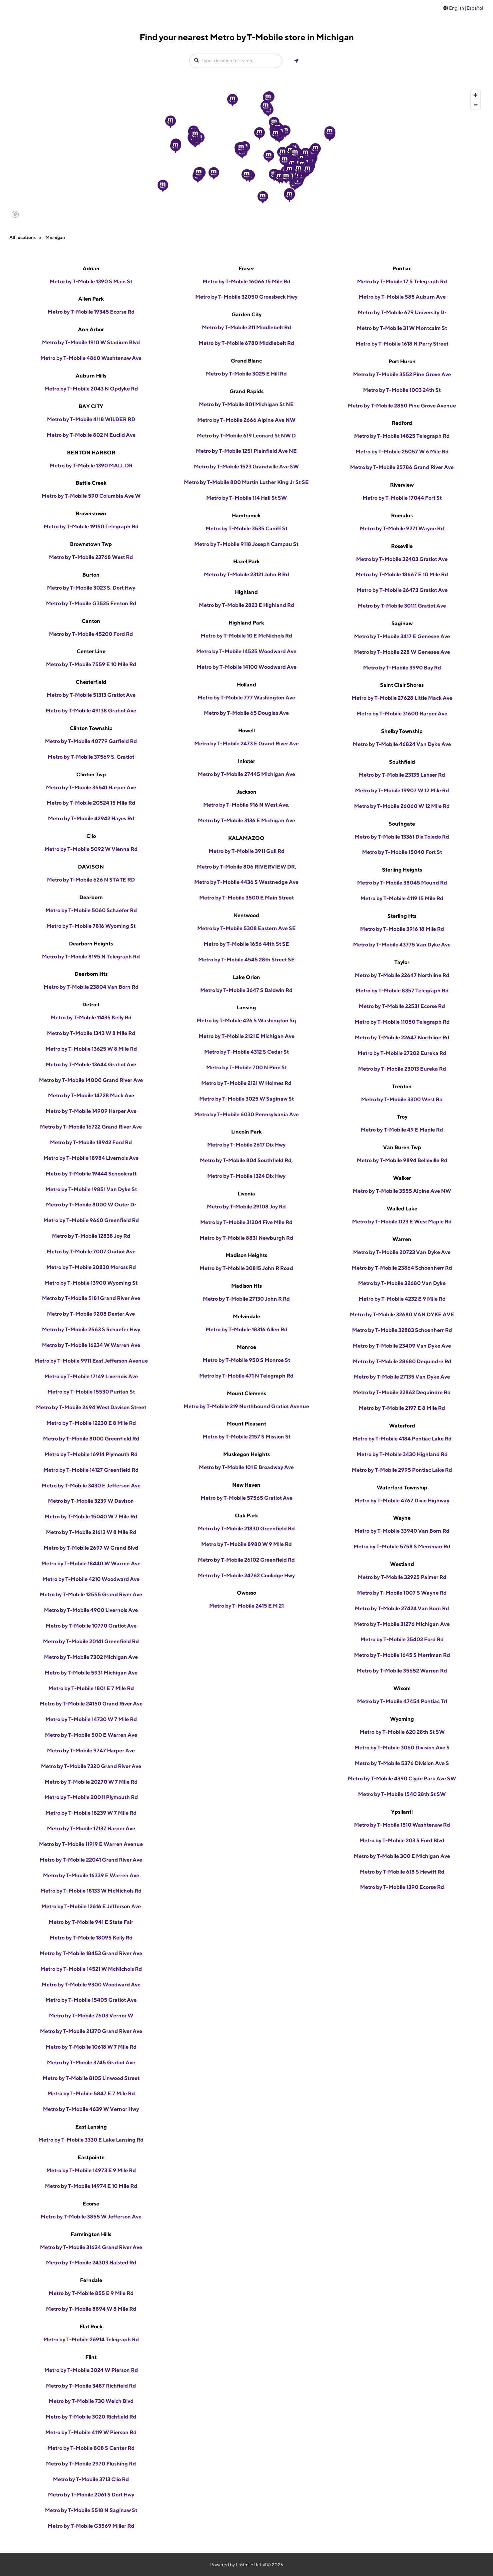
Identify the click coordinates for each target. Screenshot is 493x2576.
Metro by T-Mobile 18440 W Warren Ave (91, 1563)
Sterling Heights (402, 870)
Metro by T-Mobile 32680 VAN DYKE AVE (402, 1314)
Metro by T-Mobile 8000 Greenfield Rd (91, 1438)
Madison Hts (246, 1286)
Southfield (402, 762)
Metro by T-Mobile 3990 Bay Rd (402, 667)
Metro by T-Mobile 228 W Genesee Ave (402, 652)
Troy (402, 1117)
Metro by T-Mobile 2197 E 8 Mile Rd (402, 1408)
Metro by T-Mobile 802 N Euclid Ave (91, 435)
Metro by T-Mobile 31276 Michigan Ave (402, 1624)
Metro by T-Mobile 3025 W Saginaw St (246, 1099)
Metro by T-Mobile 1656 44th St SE (246, 944)
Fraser (246, 268)
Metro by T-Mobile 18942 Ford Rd (91, 1142)
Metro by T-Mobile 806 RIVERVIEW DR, (246, 867)
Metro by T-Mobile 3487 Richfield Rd (91, 2386)
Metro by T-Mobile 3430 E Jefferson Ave (91, 1485)
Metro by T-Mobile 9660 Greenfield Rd (91, 1220)
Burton (91, 575)
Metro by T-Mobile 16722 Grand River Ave (91, 1127)
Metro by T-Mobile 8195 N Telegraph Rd (91, 956)
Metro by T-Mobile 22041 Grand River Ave (91, 1860)
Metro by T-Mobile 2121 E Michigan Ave (246, 1036)
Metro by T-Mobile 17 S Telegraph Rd (402, 281)
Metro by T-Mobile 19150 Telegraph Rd (91, 526)
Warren (401, 1239)
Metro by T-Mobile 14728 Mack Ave (91, 1095)
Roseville (402, 546)
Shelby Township (402, 731)
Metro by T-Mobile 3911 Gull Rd (246, 851)
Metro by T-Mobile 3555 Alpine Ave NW (402, 1191)
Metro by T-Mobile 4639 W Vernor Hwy (91, 2109)
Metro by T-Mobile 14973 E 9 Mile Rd (91, 2170)
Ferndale (91, 2280)
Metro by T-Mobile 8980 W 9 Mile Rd (246, 1544)
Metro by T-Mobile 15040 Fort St (402, 852)
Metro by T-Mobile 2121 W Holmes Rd (246, 1083)
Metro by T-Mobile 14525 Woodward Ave (246, 651)
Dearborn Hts (91, 974)
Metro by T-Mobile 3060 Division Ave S (402, 1747)
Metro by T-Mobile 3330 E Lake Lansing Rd (91, 2140)
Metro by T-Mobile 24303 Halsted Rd (91, 2262)
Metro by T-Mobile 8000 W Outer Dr (91, 1204)
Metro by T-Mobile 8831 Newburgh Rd (246, 1238)
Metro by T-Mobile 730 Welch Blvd (91, 2401)
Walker (402, 1178)
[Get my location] (296, 61)
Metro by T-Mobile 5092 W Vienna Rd (91, 849)
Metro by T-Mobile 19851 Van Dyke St (91, 1189)
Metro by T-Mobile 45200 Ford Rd (91, 634)
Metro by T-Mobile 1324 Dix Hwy (246, 1176)
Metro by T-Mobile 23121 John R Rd (246, 574)
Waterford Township (402, 1487)
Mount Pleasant (246, 1423)
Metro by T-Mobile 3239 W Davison (91, 1501)
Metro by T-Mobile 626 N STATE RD (91, 880)
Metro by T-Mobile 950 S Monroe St (246, 1360)
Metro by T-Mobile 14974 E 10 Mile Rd (91, 2186)
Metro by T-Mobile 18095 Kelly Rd (91, 1937)
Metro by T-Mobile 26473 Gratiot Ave (402, 590)
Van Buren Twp (402, 1147)
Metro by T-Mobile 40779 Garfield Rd (91, 741)
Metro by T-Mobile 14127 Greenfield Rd (91, 1470)
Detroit (91, 1004)
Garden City (246, 314)
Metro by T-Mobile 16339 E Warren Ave (91, 1875)
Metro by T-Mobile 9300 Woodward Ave (91, 1984)
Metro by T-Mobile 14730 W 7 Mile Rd (91, 1719)
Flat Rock (91, 2326)
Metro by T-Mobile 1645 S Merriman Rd (402, 1655)
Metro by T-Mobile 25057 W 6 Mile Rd (402, 451)
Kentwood (246, 915)
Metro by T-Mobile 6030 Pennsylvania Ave (246, 1114)
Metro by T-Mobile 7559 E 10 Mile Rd (91, 664)
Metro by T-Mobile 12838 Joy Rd (91, 1236)
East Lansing (91, 2127)
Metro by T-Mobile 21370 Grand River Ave (91, 2031)
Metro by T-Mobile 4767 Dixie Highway (401, 1500)
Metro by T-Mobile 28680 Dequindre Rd (402, 1361)
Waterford (402, 1425)
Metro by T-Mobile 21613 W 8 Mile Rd (91, 1532)
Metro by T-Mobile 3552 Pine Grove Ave (402, 374)
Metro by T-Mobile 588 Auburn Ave (402, 297)
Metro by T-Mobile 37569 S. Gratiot (91, 757)
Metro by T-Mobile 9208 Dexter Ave (91, 1314)
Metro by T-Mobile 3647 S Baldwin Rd (246, 990)
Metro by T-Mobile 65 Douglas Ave (246, 713)
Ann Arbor (91, 329)
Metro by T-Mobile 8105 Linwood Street (91, 2078)
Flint (91, 2357)
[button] (170, 122)
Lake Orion (246, 977)
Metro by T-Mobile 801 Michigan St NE (246, 404)
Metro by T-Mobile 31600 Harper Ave (401, 713)
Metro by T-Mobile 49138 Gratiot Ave (91, 710)
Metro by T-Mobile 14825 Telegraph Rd (402, 436)
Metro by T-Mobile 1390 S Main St (91, 281)
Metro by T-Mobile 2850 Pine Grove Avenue (402, 405)
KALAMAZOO (246, 838)
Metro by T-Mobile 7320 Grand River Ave (91, 1766)
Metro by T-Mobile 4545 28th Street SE (246, 959)
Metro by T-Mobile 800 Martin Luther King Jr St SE (246, 482)
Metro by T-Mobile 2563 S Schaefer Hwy (91, 1329)
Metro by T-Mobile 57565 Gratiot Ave (246, 1498)
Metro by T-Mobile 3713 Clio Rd (91, 2479)
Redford (402, 423)
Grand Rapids (246, 391)
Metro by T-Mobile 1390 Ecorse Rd (402, 1887)
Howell (246, 730)
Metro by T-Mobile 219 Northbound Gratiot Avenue (246, 1406)
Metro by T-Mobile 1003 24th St (402, 390)
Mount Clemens (246, 1393)
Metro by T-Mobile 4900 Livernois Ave (91, 1610)
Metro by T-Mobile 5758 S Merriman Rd (401, 1546)
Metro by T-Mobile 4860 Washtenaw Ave (91, 358)
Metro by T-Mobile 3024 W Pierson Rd (91, 2370)
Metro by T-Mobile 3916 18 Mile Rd (402, 929)
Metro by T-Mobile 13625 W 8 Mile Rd (91, 1049)
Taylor (401, 962)
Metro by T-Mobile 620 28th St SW (402, 1732)
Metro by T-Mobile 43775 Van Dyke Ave (402, 944)
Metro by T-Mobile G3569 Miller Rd (91, 2526)
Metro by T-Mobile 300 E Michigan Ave (402, 1856)
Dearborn (91, 897)
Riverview (402, 485)
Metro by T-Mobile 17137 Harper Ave (91, 1828)
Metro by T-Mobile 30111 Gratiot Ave (402, 606)
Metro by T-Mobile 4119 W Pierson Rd (91, 2432)
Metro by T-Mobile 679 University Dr (402, 312)
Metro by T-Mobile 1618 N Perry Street (401, 344)
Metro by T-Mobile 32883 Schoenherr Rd (402, 1330)
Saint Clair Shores (402, 685)
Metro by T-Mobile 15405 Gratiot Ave (91, 2000)
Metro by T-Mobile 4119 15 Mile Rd (401, 898)
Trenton (402, 1086)
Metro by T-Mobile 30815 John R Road (246, 1268)
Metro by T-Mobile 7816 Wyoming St (91, 926)
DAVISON (91, 867)
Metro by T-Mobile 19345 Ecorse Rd (91, 312)
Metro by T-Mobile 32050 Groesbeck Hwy (246, 297)
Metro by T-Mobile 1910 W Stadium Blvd (91, 342)
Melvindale (246, 1316)
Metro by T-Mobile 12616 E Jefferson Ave (91, 1906)
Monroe (246, 1347)
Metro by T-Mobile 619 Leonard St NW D (246, 435)
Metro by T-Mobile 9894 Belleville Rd (402, 1160)
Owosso (246, 1593)
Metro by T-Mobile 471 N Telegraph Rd (246, 1376)
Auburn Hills (91, 376)
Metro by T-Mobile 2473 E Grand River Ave (246, 743)
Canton (91, 621)
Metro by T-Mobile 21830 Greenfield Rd (246, 1528)
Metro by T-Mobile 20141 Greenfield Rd (91, 1641)
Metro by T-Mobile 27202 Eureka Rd (401, 1053)
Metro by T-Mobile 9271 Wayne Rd (402, 528)
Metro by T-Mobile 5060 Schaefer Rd (91, 910)
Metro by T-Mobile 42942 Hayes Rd (91, 818)
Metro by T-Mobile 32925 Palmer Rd (402, 1577)
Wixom (402, 1688)
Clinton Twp (91, 774)
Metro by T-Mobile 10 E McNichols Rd (246, 636)
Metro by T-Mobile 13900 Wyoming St (91, 1283)
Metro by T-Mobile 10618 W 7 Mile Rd (91, 2047)
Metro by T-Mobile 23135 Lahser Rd (402, 775)
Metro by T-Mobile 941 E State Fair (91, 1922)
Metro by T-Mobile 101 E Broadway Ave (246, 1467)
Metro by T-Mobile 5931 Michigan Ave (91, 1673)
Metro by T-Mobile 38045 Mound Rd (402, 883)
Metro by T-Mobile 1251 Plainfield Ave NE (246, 451)
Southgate (402, 824)
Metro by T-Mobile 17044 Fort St (402, 498)
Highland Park (246, 623)
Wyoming (402, 1719)
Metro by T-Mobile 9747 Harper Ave (91, 1750)
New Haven (246, 1485)
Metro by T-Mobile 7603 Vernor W (91, 2015)
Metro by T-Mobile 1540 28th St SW (402, 1794)
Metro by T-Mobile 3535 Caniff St (246, 528)
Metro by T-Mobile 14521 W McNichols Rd (91, 1969)
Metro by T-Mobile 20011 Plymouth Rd (91, 1797)
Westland (402, 1564)
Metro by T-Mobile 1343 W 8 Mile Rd (91, 1033)
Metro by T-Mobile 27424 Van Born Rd (402, 1608)
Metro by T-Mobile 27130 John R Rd (246, 1299)
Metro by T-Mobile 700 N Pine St (246, 1067)
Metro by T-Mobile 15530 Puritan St (91, 1392)
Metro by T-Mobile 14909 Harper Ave (91, 1111)
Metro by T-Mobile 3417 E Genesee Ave (402, 636)
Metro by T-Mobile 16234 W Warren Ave (91, 1345)
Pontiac (401, 268)
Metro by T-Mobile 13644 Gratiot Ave (91, 1064)
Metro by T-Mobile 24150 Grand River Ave (91, 1703)
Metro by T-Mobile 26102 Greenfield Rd (246, 1560)
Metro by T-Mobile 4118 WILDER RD (91, 419)
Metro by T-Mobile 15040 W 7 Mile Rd (91, 1516)
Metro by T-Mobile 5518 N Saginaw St (91, 2510)
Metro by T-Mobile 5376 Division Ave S (402, 1763)
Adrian (91, 268)
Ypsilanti (402, 1812)
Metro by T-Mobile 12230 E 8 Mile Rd (91, 1423)
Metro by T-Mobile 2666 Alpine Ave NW (246, 420)
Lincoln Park (246, 1132)
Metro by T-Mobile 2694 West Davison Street (91, 1407)
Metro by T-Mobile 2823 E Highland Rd (246, 605)
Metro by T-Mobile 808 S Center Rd (91, 2448)
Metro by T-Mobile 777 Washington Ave (246, 697)
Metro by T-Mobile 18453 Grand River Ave (91, 1953)
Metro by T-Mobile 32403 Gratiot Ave (402, 559)
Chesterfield (91, 682)
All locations (22, 237)
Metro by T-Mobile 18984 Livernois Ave (91, 1158)
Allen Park (91, 299)
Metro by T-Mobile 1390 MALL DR (91, 465)
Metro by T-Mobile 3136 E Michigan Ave (246, 820)
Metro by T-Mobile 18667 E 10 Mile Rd (402, 574)
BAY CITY (91, 406)
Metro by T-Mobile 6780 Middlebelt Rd (246, 343)
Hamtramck (246, 515)
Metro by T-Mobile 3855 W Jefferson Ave (91, 2216)
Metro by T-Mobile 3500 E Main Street (246, 898)
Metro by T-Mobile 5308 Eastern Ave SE (246, 928)
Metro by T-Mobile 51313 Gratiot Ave (91, 695)
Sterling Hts (401, 916)
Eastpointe (91, 2157)
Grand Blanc (246, 361)
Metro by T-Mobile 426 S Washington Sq (246, 1020)
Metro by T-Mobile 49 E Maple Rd (402, 1130)
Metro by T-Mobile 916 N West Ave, (246, 805)
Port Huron (402, 361)
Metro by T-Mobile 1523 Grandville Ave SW (246, 466)
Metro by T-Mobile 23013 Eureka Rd (402, 1069)
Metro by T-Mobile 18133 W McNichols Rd (91, 1891)
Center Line (91, 651)
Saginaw (402, 623)
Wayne (402, 1518)
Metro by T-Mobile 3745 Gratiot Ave (91, 2062)
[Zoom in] (475, 95)
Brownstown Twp (91, 544)
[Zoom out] (475, 105)
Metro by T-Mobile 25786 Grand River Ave (402, 467)
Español (475, 8)
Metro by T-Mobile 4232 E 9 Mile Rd (402, 1299)
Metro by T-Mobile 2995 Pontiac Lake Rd (402, 1470)
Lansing (246, 1007)
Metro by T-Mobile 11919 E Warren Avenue (91, 1844)
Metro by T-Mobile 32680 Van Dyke (402, 1283)
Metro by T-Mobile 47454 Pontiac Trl (402, 1701)
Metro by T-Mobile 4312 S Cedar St (246, 1052)
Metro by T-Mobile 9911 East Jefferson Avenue (91, 1361)
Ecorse (91, 2203)
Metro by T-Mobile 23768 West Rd (91, 557)
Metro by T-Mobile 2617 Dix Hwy (246, 1145)
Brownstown (91, 513)
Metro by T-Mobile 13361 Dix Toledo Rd (402, 837)
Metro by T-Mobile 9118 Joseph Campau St (246, 544)
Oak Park (246, 1515)
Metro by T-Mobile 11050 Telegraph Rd (402, 1022)
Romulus (402, 515)
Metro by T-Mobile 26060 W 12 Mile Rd (402, 806)
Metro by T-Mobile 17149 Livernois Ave (91, 1376)
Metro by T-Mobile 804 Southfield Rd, (246, 1160)
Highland (246, 592)
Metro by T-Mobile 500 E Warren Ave (91, 1735)
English (456, 8)
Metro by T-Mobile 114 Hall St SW (246, 498)
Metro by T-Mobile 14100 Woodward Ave (246, 667)
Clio (91, 836)
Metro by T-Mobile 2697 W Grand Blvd (91, 1548)
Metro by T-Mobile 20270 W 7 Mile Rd (91, 1782)
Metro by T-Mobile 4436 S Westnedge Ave (246, 882)
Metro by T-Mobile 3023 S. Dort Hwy (91, 588)
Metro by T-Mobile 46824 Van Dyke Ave (402, 744)
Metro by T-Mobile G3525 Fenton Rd (91, 603)
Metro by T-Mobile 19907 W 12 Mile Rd (402, 790)
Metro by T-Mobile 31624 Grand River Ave (91, 2247)
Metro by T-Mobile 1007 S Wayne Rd (402, 1593)
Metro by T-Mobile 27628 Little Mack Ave (401, 698)
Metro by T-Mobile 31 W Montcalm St (402, 328)
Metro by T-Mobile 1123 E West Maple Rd (402, 1221)
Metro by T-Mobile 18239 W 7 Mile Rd (91, 1813)
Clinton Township (91, 728)
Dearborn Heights (91, 943)
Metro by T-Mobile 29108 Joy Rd (246, 1206)
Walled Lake (402, 1208)
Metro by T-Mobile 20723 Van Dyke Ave (402, 1252)
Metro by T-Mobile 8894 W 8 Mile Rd (91, 2309)
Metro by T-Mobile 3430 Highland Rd (402, 1454)
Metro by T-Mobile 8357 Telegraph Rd (402, 990)
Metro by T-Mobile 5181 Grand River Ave (91, 1298)
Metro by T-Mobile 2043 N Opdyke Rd (91, 389)
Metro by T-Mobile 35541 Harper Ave (91, 787)
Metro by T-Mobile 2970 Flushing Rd (91, 2463)
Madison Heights (246, 1255)
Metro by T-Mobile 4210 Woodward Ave (91, 1579)
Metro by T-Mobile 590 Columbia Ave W (91, 496)
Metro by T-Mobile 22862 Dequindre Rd (402, 1392)
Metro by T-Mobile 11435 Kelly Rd (91, 1017)
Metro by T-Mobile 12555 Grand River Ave (91, 1594)
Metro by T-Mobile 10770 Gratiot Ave (91, 1626)
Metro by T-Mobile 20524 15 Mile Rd (91, 803)
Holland (246, 684)
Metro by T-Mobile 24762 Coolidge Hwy (246, 1575)
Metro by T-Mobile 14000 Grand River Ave (91, 1080)
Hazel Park (246, 561)
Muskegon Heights (246, 1454)
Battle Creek (91, 483)
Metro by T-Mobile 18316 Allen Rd (246, 1329)
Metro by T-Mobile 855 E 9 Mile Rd (91, 2293)
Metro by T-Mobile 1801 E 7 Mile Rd (91, 1688)
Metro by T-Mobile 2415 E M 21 (246, 1606)
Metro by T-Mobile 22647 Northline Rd (402, 975)
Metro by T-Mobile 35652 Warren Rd (402, 1671)
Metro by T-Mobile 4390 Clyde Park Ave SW (402, 1778)
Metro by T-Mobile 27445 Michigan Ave (246, 774)
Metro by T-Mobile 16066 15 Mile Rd (246, 281)
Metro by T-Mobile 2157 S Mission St (246, 1436)
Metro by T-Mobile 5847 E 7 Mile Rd (91, 2093)
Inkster (246, 761)
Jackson (246, 792)
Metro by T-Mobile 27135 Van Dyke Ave (402, 1377)
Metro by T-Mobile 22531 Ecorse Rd (402, 1006)
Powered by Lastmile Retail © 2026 (246, 2564)
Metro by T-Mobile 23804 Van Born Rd (91, 987)
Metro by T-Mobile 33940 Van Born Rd (401, 1531)
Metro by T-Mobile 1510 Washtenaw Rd (402, 1825)
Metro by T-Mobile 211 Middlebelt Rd (246, 327)
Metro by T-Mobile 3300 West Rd (402, 1099)
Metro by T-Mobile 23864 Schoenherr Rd (402, 1268)
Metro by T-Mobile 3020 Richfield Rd (91, 2417)
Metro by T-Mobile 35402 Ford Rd (402, 1639)
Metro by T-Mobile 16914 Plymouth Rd (91, 1454)
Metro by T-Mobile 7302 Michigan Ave (91, 1657)
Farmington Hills (91, 2234)
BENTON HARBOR (91, 452)
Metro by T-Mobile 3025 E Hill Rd (246, 374)
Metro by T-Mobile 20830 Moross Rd (91, 1267)
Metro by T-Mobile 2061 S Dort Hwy (91, 2494)
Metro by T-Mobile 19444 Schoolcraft (91, 1173)
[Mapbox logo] (15, 214)
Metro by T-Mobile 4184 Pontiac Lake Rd (402, 1438)
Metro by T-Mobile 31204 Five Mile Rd (246, 1222)
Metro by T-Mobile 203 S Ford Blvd (401, 1840)
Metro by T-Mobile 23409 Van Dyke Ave (402, 1346)
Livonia (246, 1193)
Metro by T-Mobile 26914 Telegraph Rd (91, 2339)
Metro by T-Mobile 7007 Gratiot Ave (91, 1251)
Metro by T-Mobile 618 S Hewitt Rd (402, 1872)
